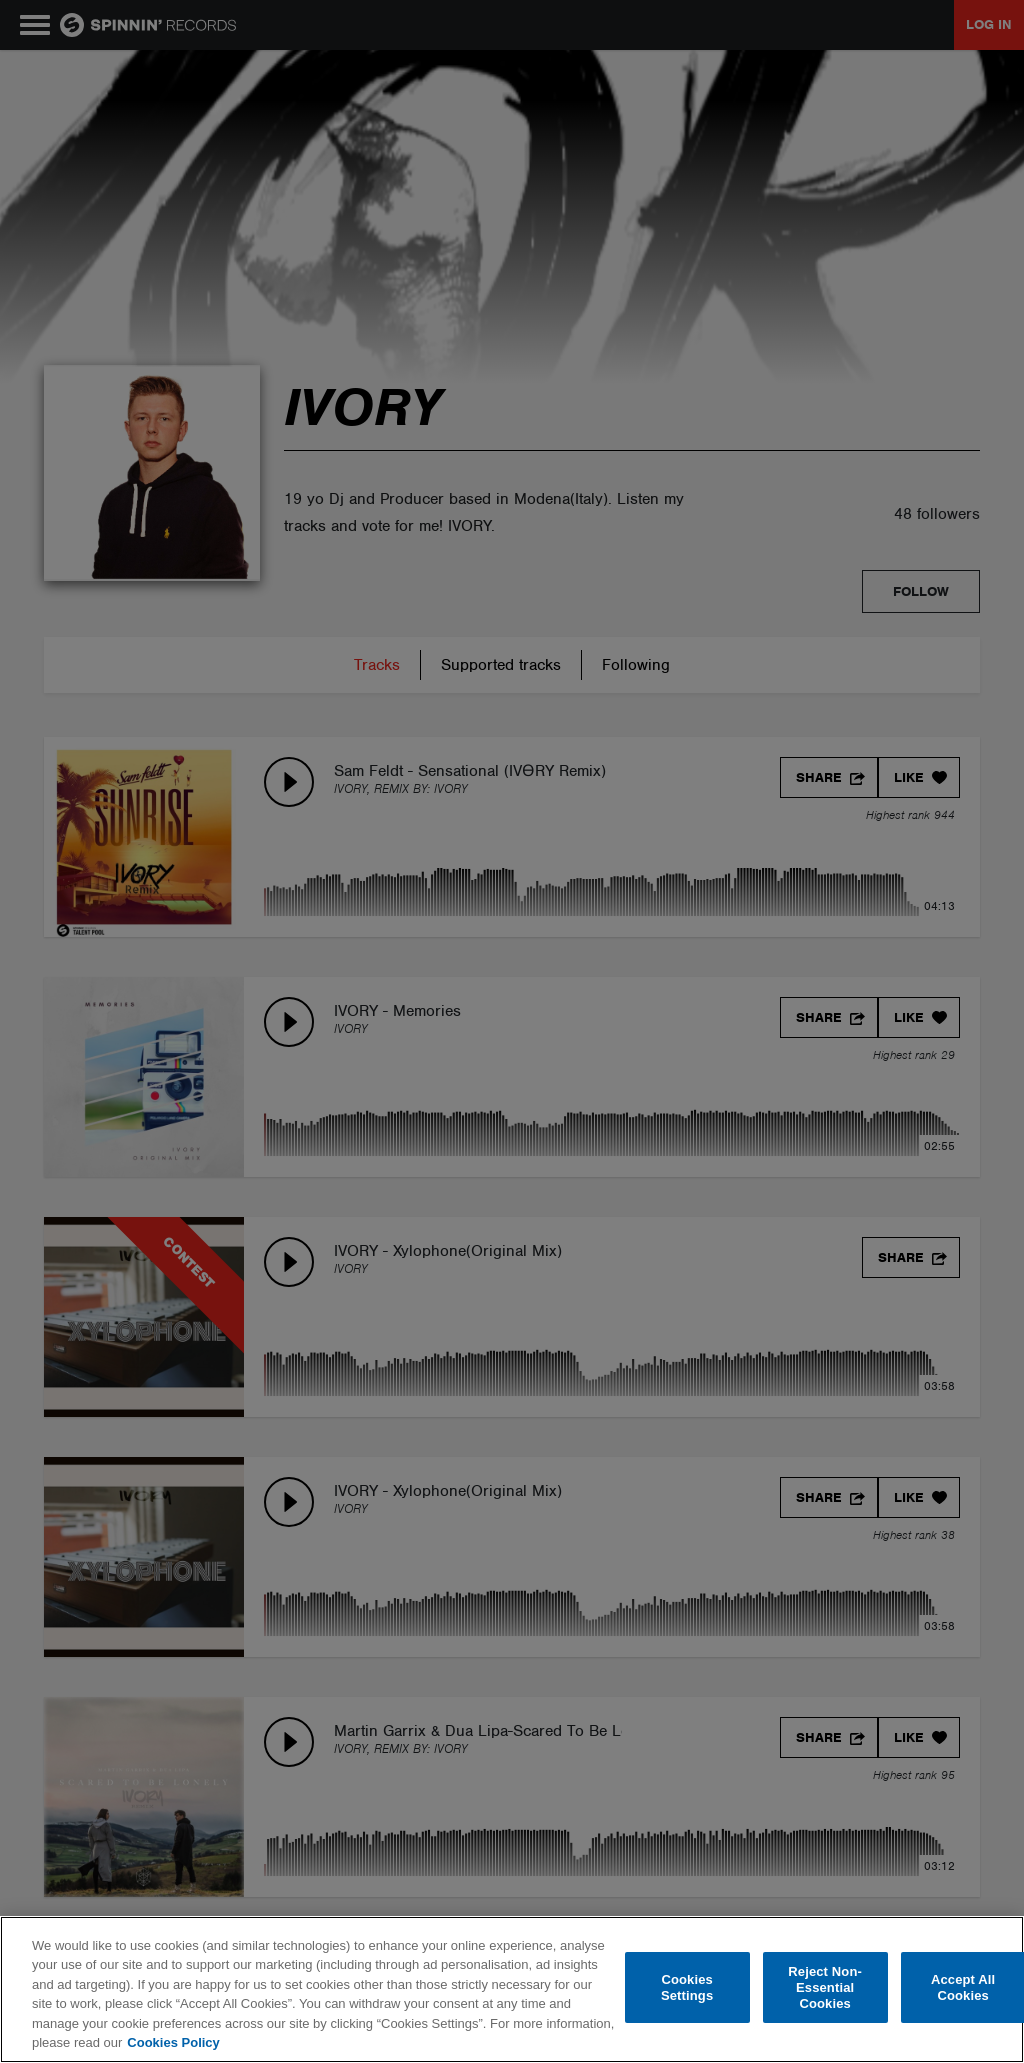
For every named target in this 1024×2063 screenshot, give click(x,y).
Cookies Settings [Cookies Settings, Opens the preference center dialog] (687, 1987)
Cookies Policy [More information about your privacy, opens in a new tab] (173, 2042)
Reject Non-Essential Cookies (825, 1988)
